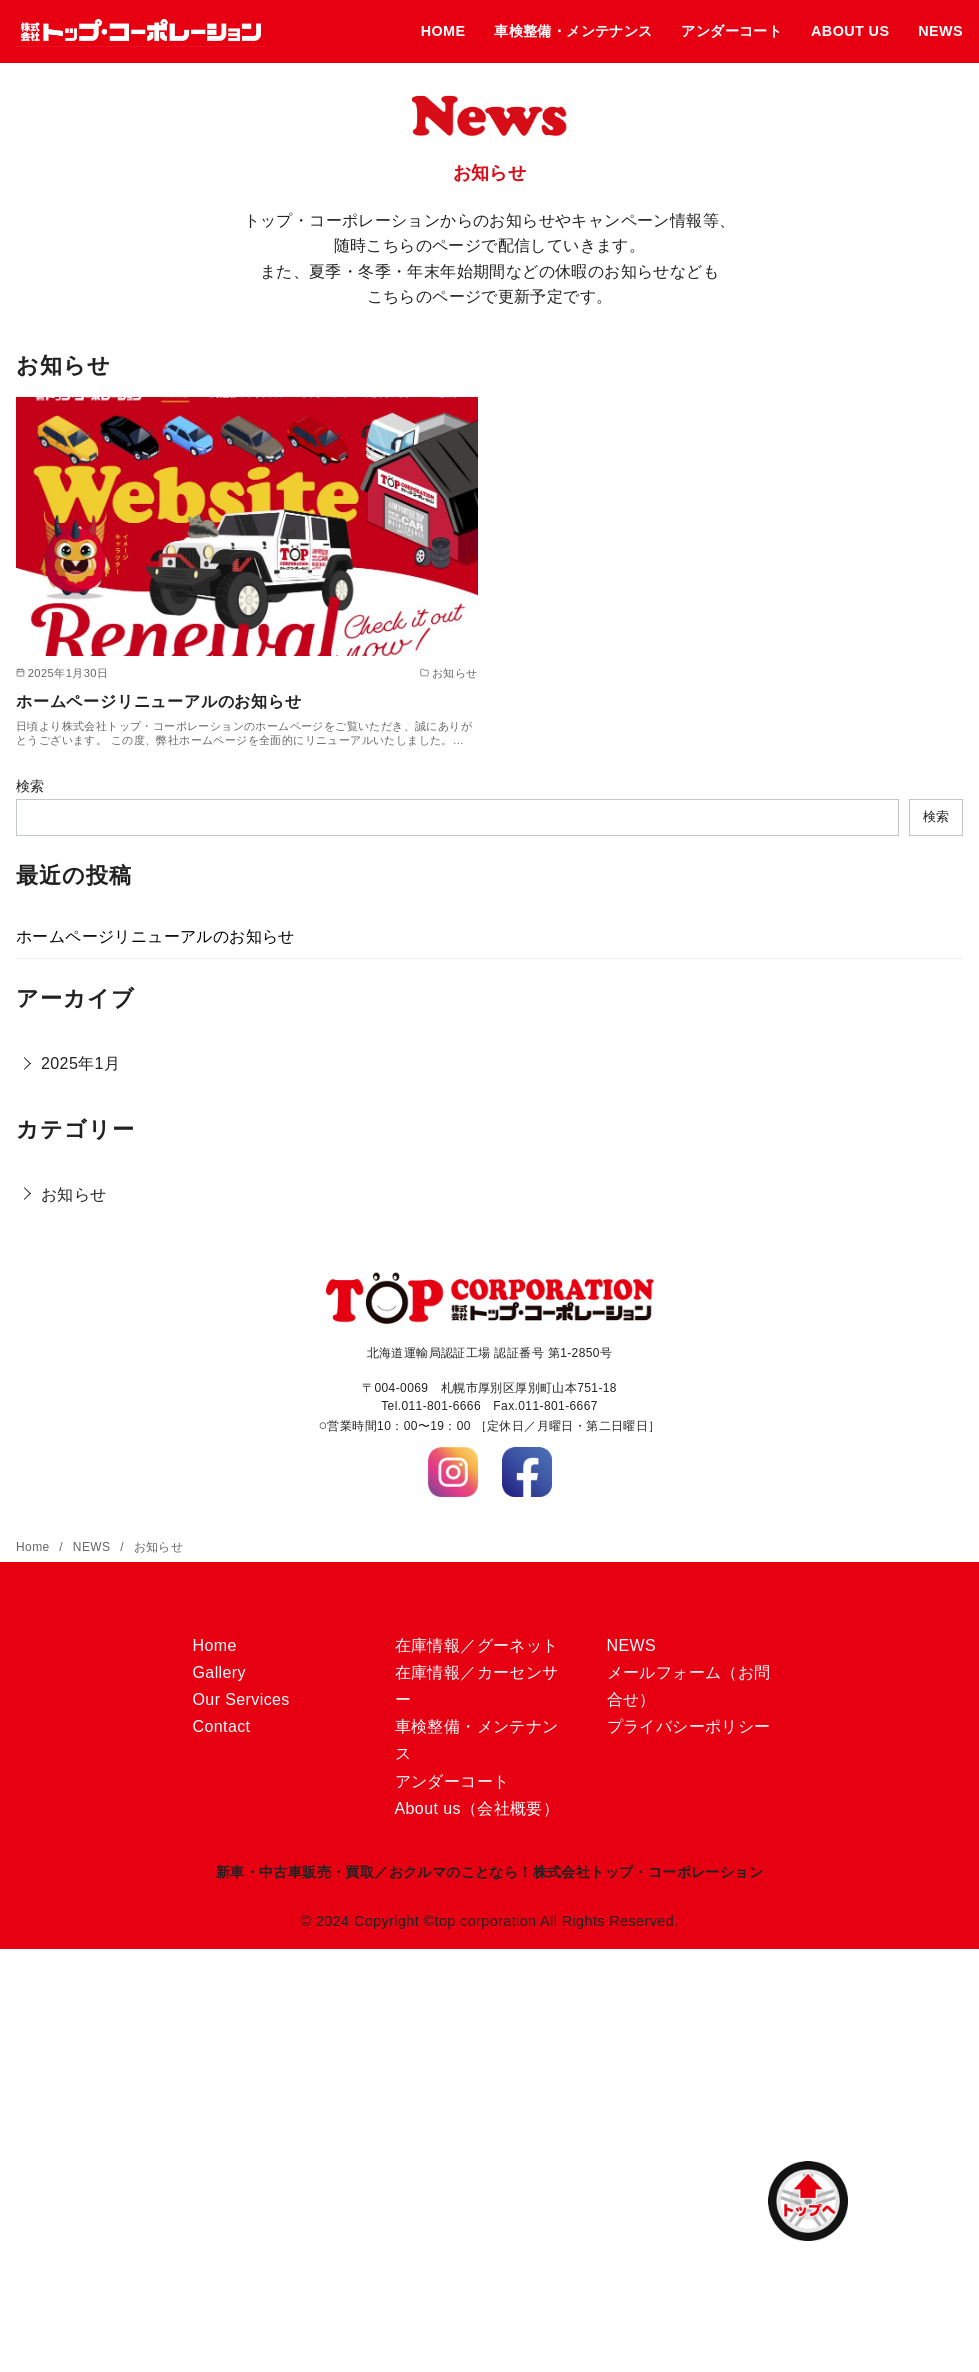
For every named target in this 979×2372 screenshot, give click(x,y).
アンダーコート (731, 31)
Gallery (219, 1672)
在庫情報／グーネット (477, 1645)
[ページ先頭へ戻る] (808, 2201)
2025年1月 (80, 1063)
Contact (222, 1726)
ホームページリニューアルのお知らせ (159, 701)
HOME (443, 31)
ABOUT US (850, 31)
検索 (30, 786)
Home (34, 1547)
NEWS (940, 31)
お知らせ (74, 1194)
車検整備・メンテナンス (573, 31)
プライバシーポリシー (689, 1726)
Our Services (241, 1699)
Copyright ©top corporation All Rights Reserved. (516, 1921)
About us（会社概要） (477, 1808)
